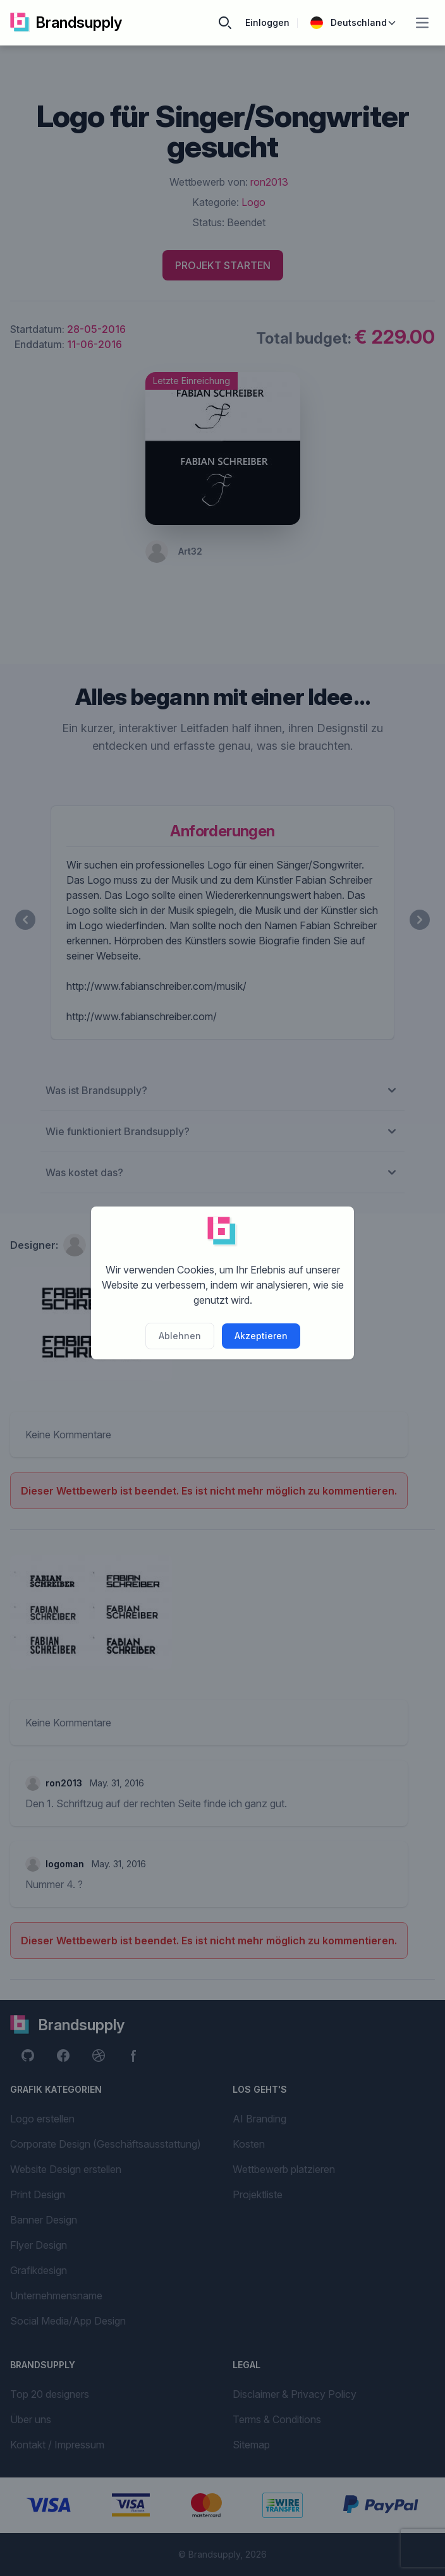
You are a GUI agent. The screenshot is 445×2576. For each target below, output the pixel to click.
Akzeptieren (261, 1335)
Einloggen (267, 22)
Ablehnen (180, 1335)
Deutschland (353, 22)
